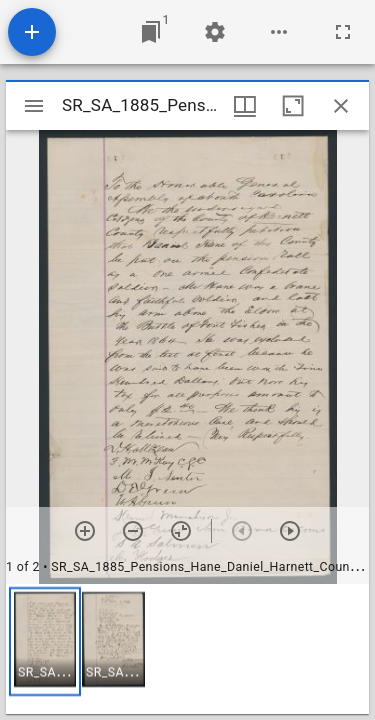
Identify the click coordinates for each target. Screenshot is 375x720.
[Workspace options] (279, 32)
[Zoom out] (133, 531)
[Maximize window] (293, 106)
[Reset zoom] (181, 531)
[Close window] (341, 106)
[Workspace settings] (215, 32)
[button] (45, 641)
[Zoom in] (85, 531)
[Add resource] (32, 32)
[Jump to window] (151, 32)
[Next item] (290, 531)
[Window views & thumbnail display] (245, 106)
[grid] (187, 649)
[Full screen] (343, 32)
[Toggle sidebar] (34, 106)
